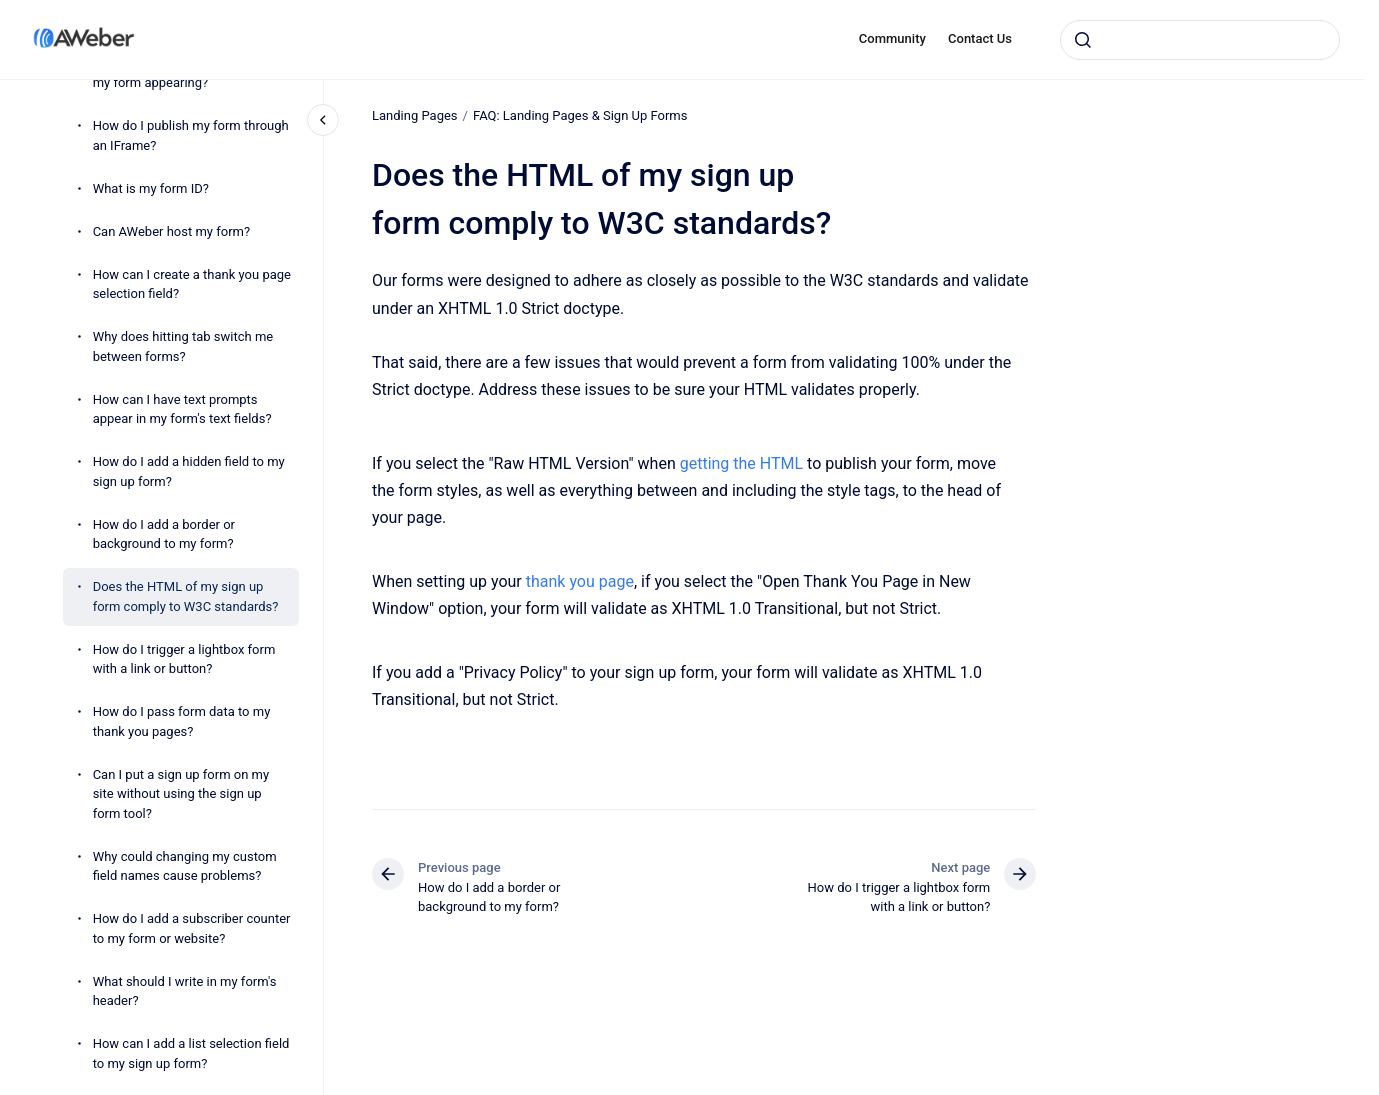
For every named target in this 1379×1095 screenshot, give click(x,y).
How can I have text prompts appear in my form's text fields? (182, 409)
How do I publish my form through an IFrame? (191, 135)
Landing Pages (415, 115)
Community (892, 38)
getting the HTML (740, 462)
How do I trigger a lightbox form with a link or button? (184, 659)
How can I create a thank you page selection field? (192, 284)
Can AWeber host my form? (171, 231)
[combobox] (1200, 40)
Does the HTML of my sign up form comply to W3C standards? (186, 596)
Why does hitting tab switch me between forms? (183, 346)
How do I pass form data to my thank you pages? (182, 721)
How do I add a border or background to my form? (164, 534)
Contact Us (980, 38)
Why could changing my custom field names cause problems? (185, 866)
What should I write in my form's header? (185, 991)
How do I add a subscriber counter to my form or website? (192, 928)
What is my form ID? (151, 188)
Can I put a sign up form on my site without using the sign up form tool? (181, 794)
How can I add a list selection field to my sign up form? (191, 1053)
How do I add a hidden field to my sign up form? (189, 471)
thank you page (579, 581)
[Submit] (1083, 40)
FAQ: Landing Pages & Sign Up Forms (580, 115)
